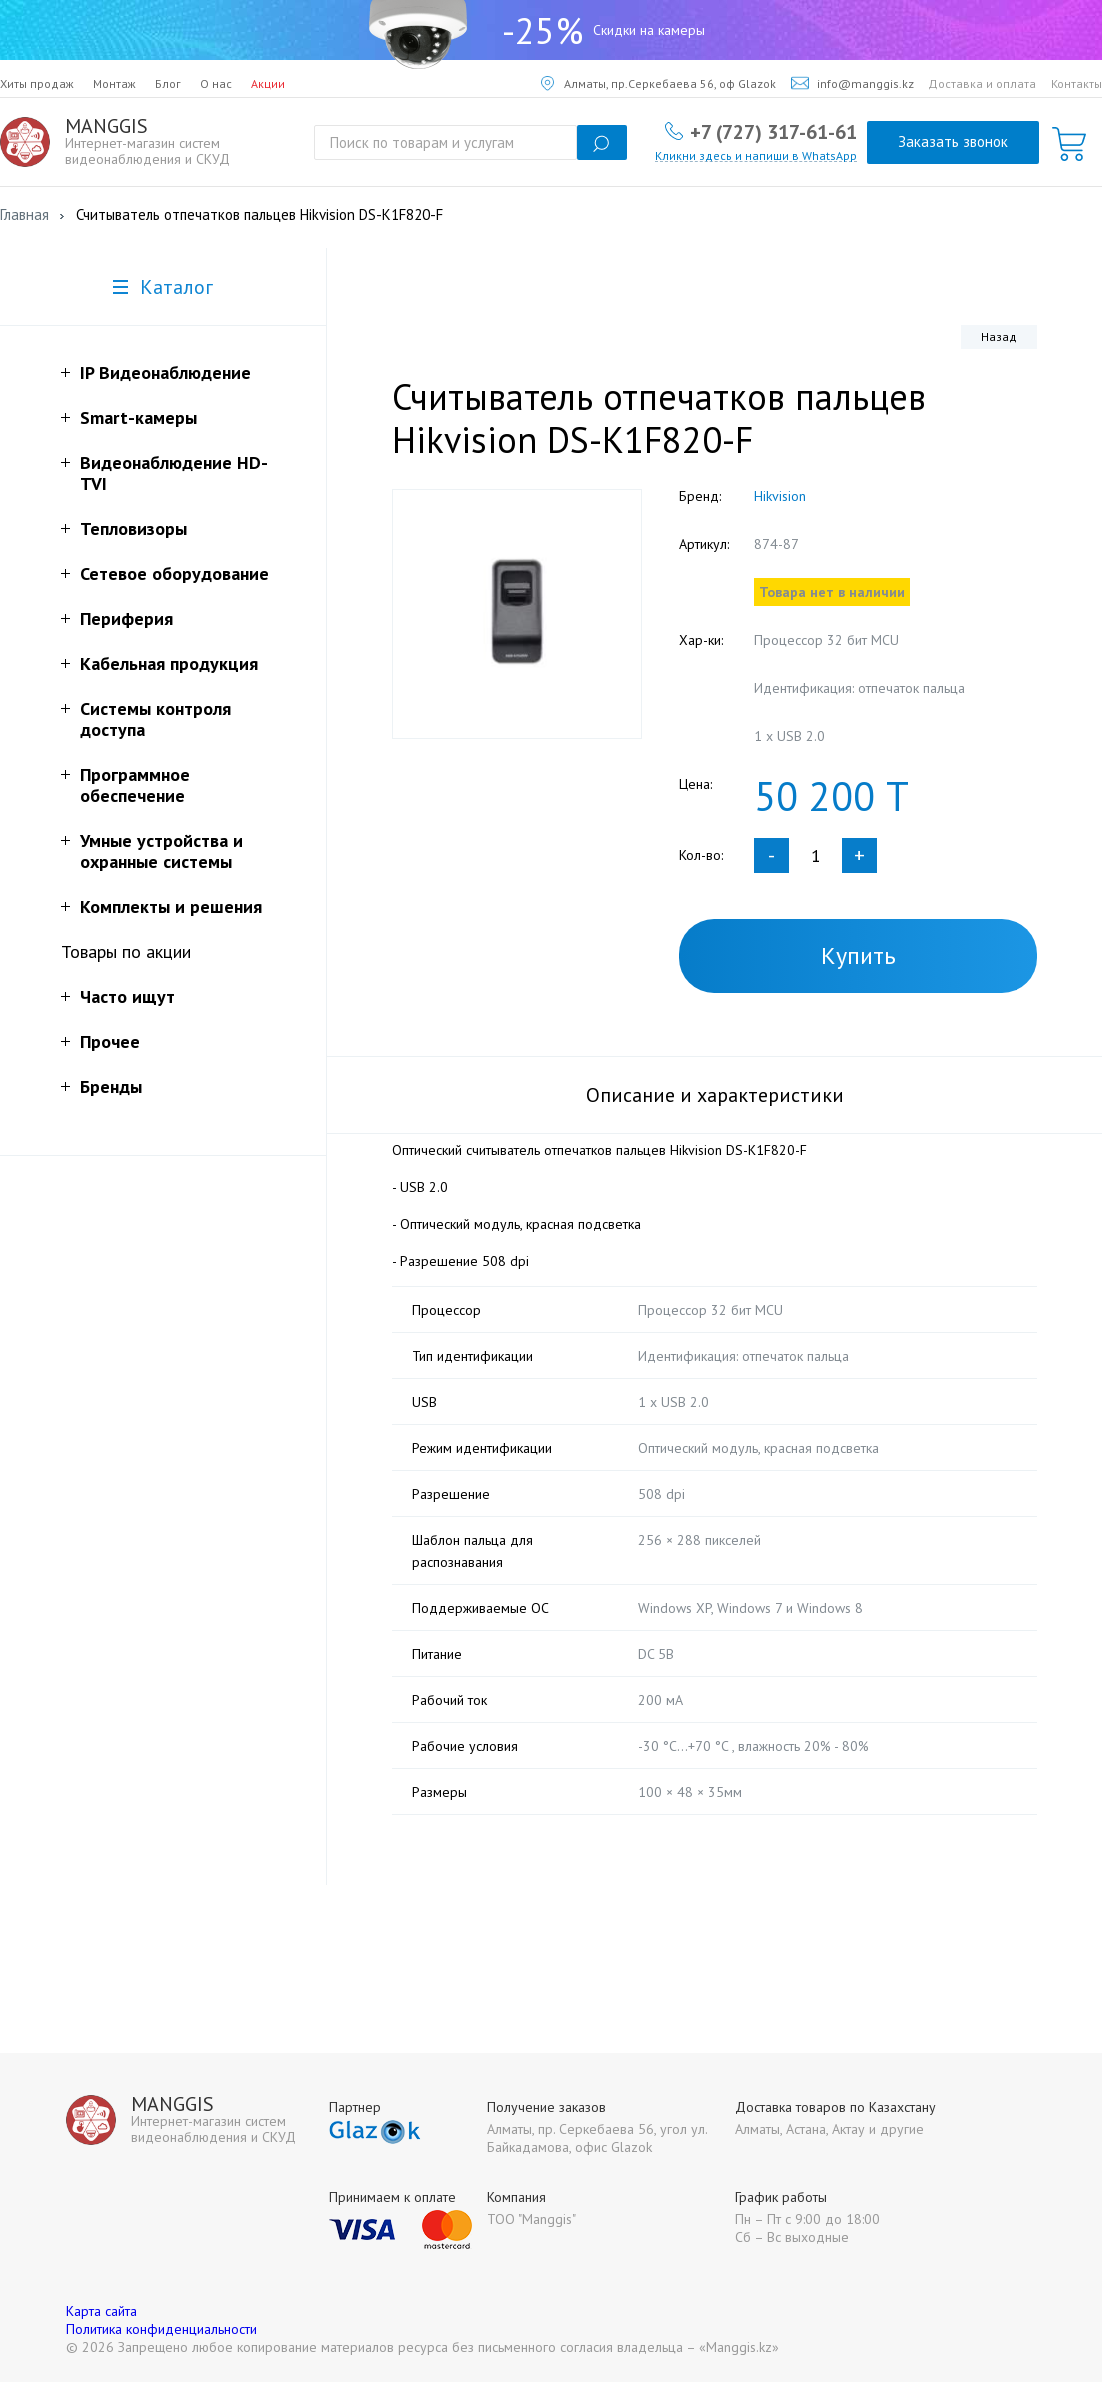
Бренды (111, 1086)
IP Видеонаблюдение (165, 372)
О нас (216, 83)
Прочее (110, 1041)
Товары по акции (126, 951)
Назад (999, 336)
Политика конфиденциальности (161, 2329)
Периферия (126, 618)
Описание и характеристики (715, 1095)
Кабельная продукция (169, 663)
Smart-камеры (138, 417)
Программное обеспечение (135, 785)
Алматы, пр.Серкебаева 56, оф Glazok (658, 83)
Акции (268, 83)
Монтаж (114, 83)
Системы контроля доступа (155, 719)
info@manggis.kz (852, 83)
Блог (168, 83)
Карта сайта (101, 2311)
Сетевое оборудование (174, 573)
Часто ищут (127, 996)
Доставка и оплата (982, 83)
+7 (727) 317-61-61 (773, 131)
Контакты (1076, 83)
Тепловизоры (133, 528)
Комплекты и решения (171, 906)
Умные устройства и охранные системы (161, 851)
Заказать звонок (953, 141)
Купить (858, 955)
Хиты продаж (37, 83)
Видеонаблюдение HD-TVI (174, 473)
